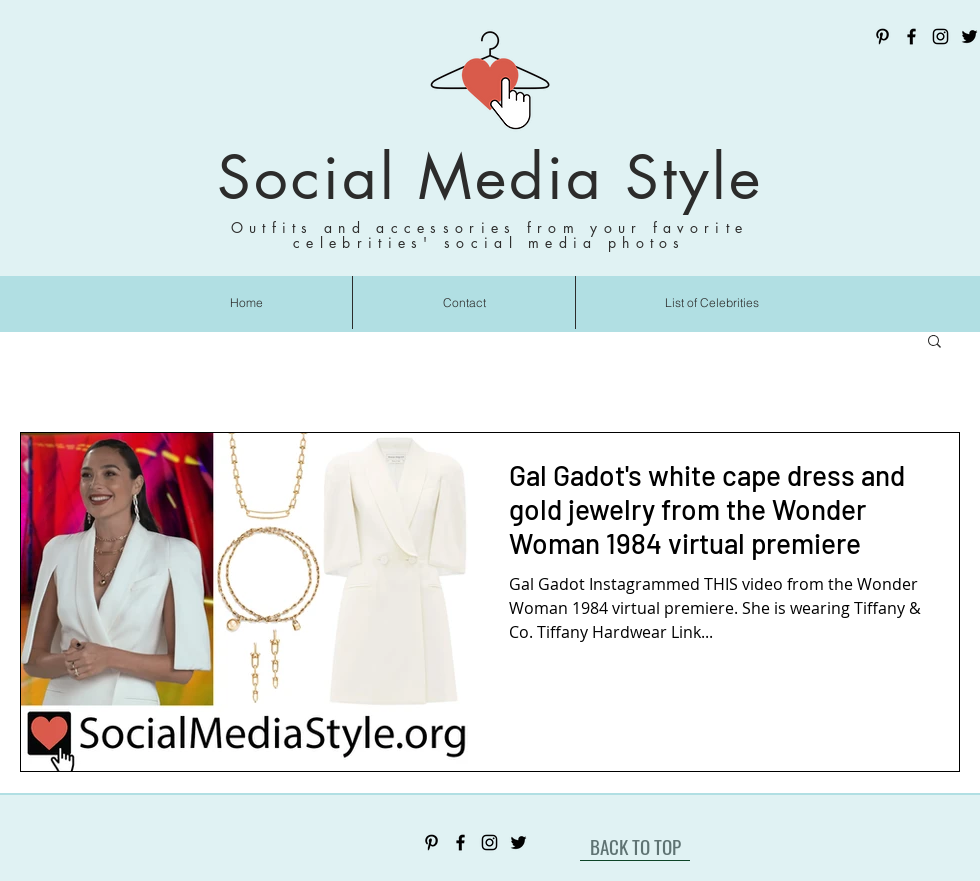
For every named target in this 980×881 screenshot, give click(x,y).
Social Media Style (490, 177)
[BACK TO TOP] (635, 846)
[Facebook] (911, 36)
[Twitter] (969, 36)
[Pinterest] (882, 36)
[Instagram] (940, 36)
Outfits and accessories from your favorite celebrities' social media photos (490, 235)
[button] (934, 342)
